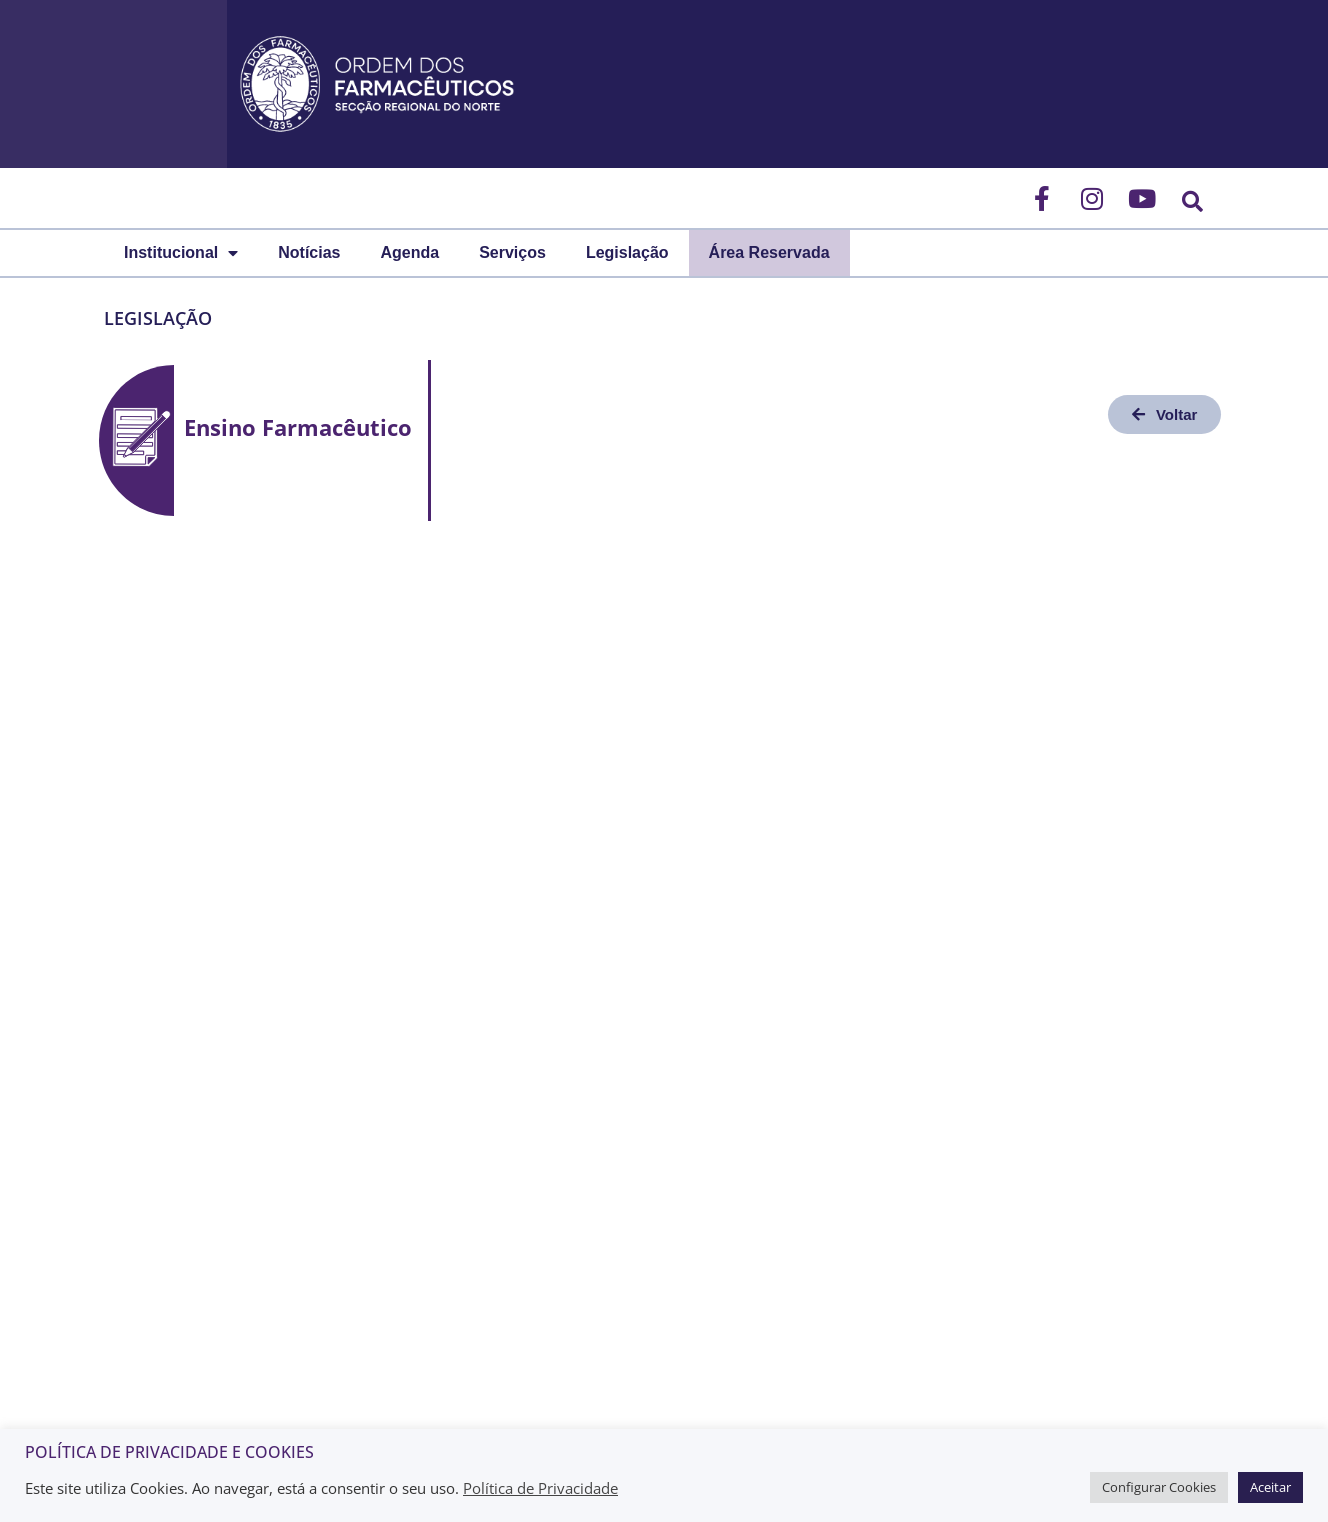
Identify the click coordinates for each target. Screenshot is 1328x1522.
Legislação (627, 252)
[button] (1192, 201)
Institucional (181, 253)
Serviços (512, 252)
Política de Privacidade (540, 1488)
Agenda (409, 252)
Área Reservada (769, 252)
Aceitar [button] (1270, 1487)
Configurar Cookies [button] (1159, 1487)
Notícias (309, 252)
